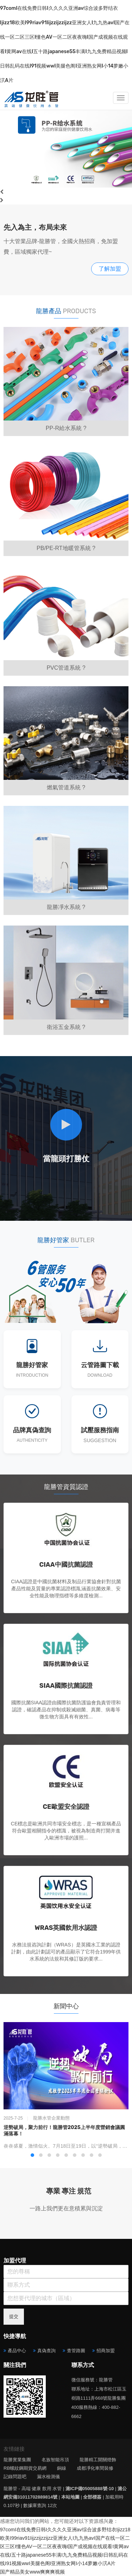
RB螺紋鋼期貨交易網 (25, 2468)
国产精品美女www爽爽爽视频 (32, 2572)
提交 (13, 2316)
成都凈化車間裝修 (95, 2468)
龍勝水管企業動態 (51, 2118)
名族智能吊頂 (55, 2459)
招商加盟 (105, 2350)
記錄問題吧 (15, 2476)
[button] (32, 2155)
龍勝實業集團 (17, 2459)
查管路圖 (76, 2350)
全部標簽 (92, 2497)
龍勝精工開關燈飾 (98, 2459)
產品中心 (17, 2350)
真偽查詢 (46, 2350)
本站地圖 (70, 2497)
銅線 (61, 2468)
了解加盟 (110, 269)
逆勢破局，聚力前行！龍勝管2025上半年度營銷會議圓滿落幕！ (64, 2130)
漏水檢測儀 (48, 2476)
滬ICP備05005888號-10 (89, 2488)
